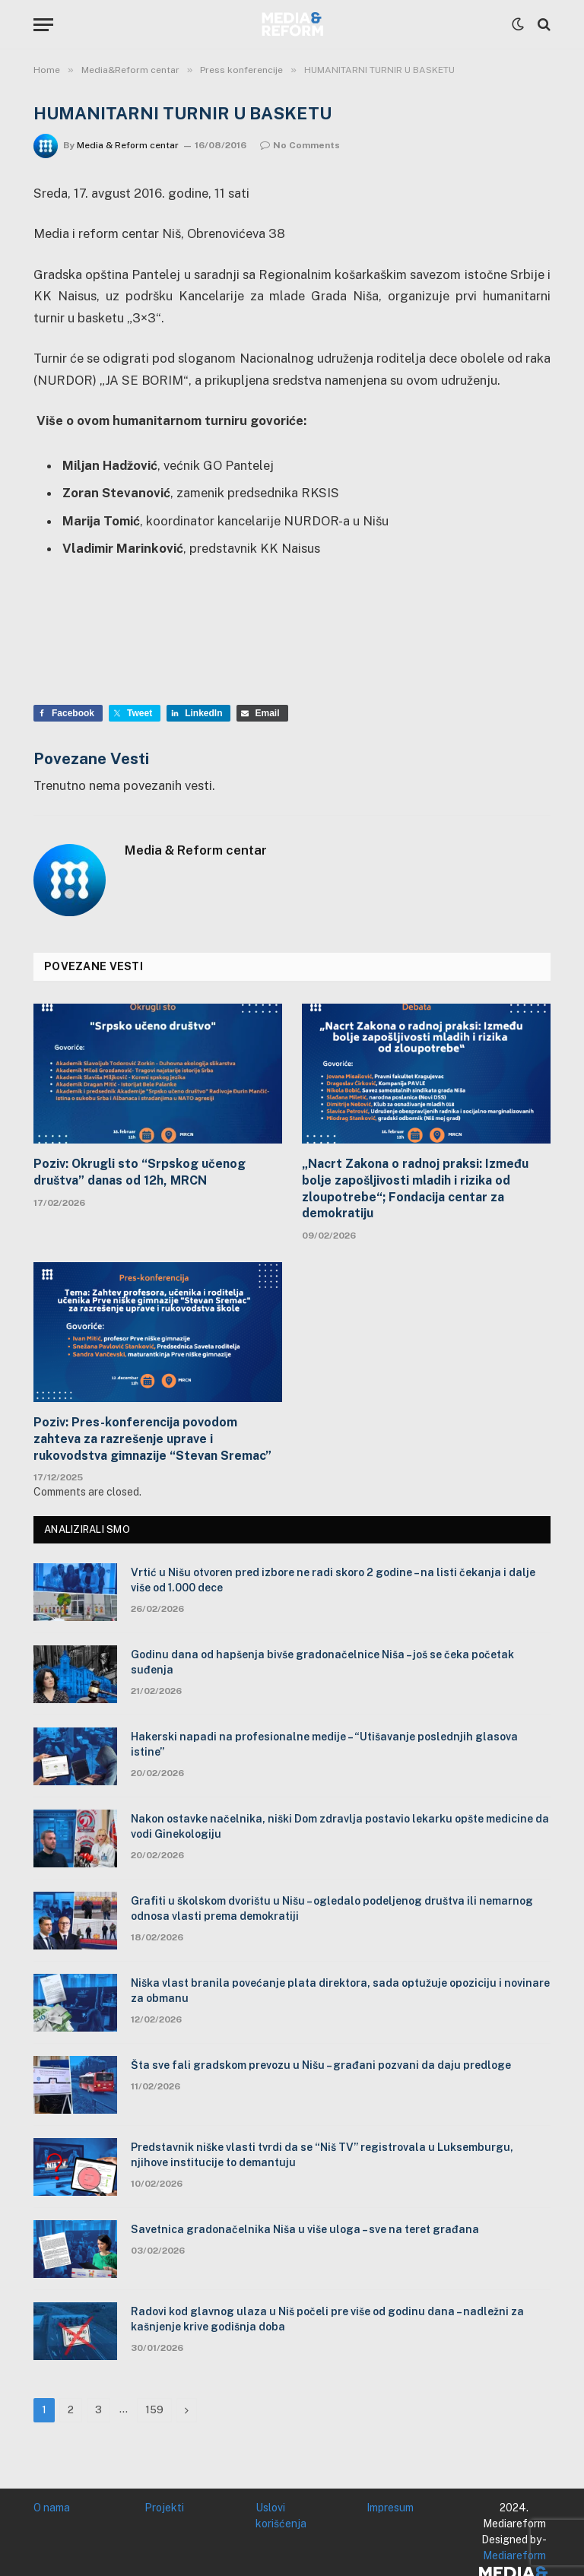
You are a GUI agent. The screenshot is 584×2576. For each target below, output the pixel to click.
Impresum (390, 2507)
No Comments (300, 145)
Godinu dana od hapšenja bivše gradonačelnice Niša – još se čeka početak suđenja (322, 1662)
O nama (51, 2507)
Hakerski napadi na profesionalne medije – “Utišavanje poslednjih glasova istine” (324, 1744)
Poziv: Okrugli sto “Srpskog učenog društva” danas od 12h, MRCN (139, 1172)
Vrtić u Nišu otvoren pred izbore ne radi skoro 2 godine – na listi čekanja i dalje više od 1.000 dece (333, 1580)
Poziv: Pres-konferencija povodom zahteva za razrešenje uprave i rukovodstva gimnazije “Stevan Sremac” (152, 1439)
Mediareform (514, 2555)
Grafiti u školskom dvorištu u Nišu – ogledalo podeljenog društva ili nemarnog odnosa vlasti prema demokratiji (332, 1908)
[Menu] (43, 25)
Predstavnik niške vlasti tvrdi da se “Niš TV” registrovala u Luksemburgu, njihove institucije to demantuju (322, 2154)
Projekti (164, 2507)
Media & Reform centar (128, 145)
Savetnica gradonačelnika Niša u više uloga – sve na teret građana (305, 2229)
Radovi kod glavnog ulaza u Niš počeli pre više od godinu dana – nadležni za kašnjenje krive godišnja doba (327, 2319)
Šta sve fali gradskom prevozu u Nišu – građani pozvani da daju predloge (321, 2065)
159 (154, 2410)
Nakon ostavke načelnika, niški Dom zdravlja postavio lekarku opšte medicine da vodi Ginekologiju (340, 1826)
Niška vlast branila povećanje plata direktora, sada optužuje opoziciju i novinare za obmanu (340, 1990)
